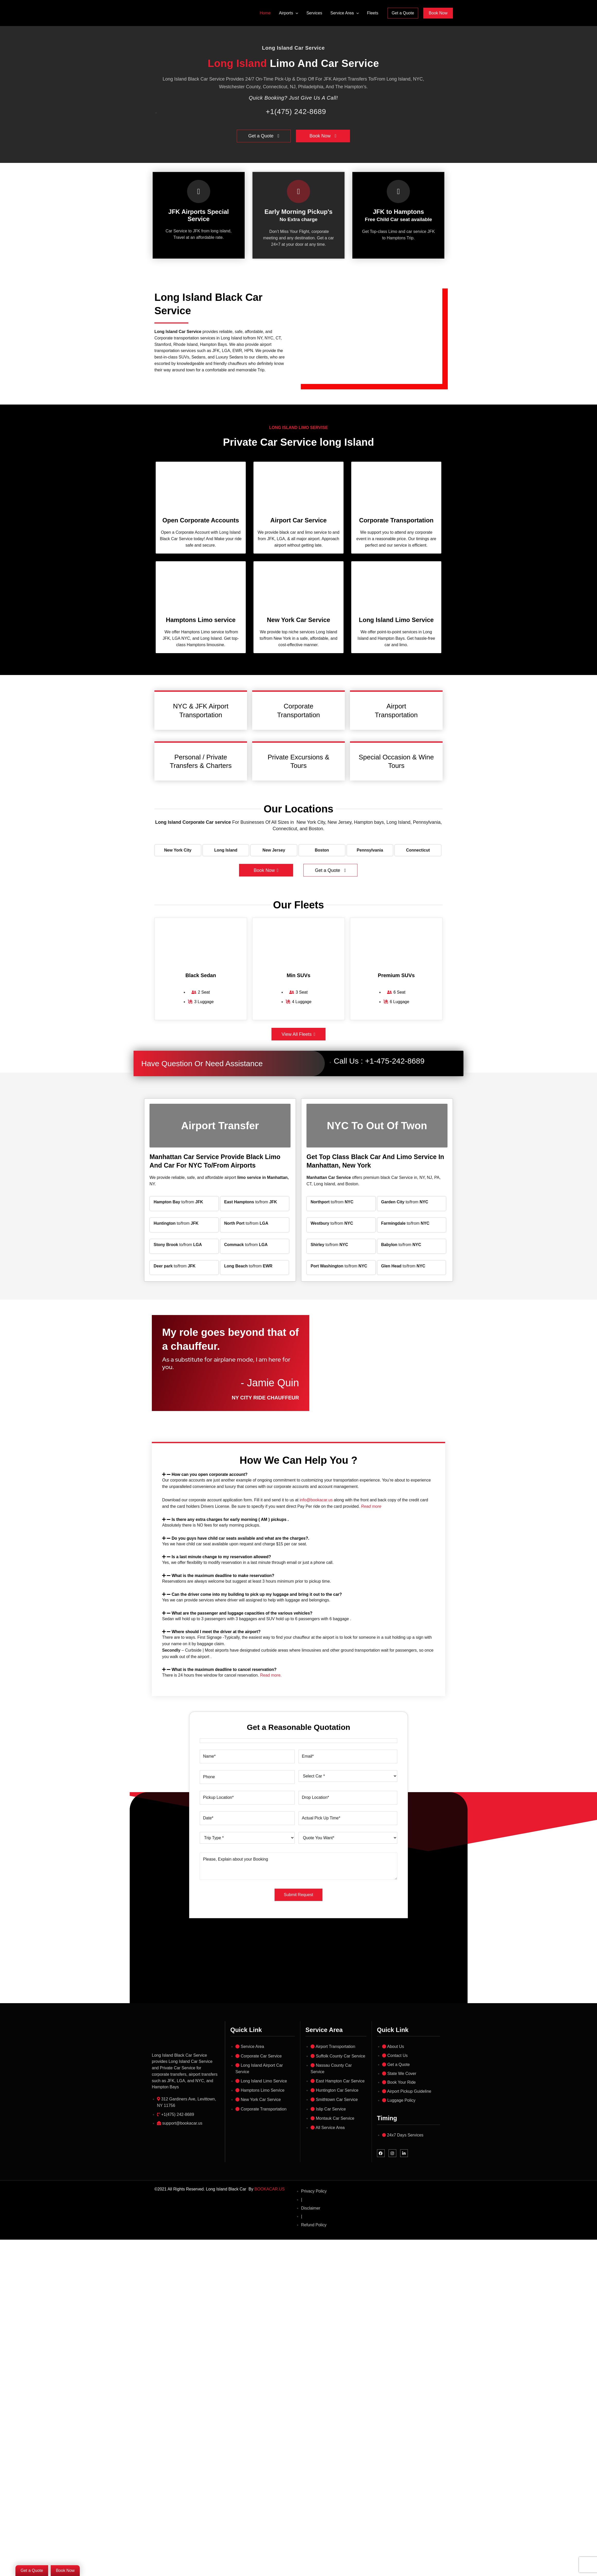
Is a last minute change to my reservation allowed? (221, 1557)
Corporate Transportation (396, 520)
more (376, 1506)
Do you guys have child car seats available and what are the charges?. (240, 1538)
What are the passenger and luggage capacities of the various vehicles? (242, 1613)
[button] (295, 13)
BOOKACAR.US (270, 2189)
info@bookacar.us (316, 1500)
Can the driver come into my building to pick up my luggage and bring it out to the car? (257, 1594)
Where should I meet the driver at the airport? (216, 1631)
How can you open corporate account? (210, 1474)
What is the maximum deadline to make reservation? (223, 1575)
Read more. (271, 1675)
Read (365, 1506)
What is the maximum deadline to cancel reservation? (224, 1669)
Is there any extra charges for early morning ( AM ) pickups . (230, 1519)
